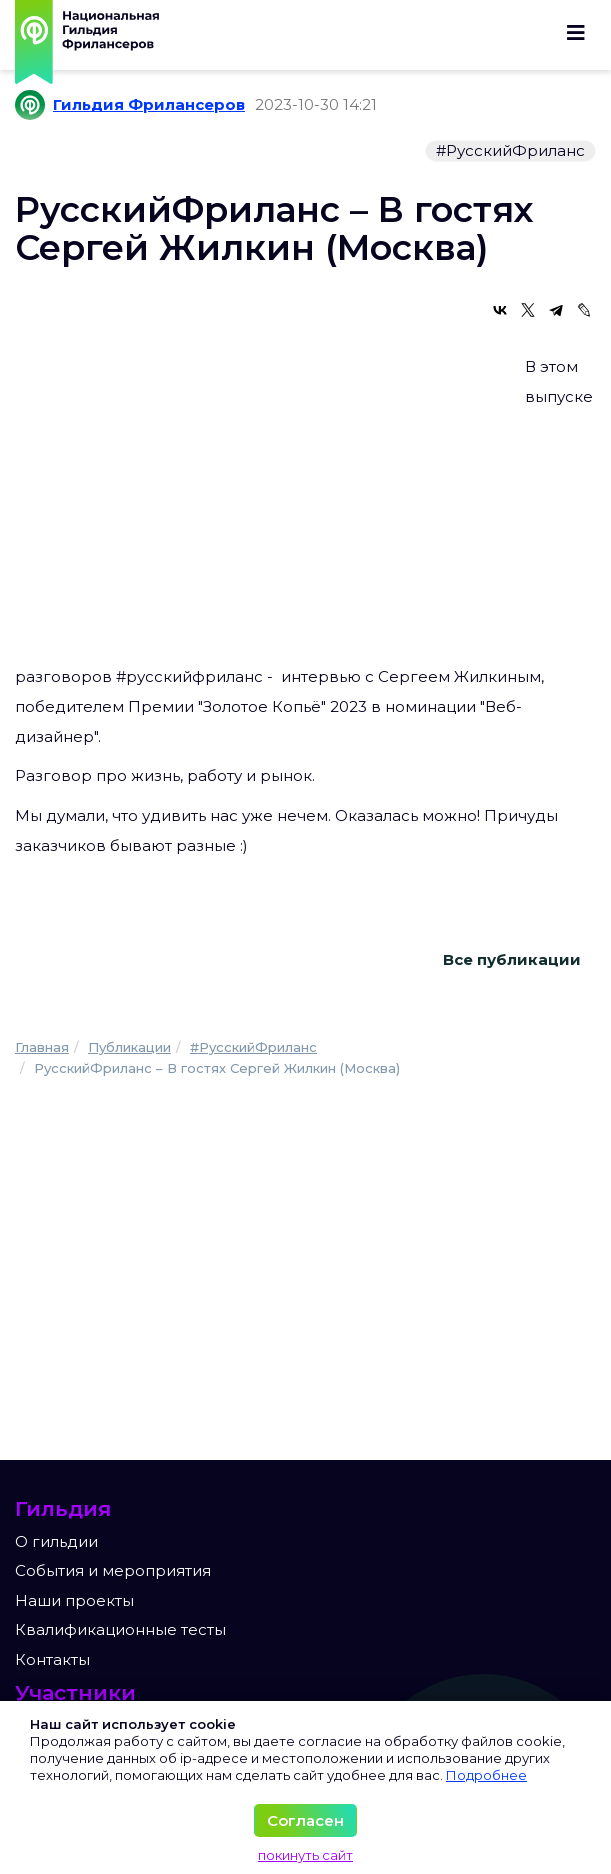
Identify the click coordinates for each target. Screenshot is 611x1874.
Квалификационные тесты (120, 1629)
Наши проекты (74, 1600)
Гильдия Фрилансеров (149, 104)
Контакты (52, 1659)
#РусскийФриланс (510, 150)
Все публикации (512, 959)
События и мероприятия (113, 1570)
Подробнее (486, 1775)
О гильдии (56, 1541)
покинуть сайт (305, 1855)
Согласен (305, 1820)
